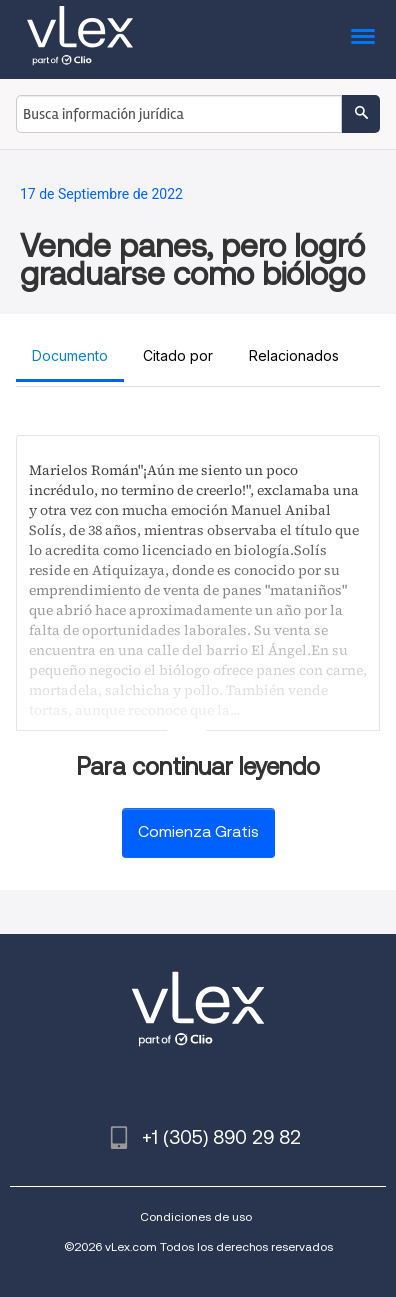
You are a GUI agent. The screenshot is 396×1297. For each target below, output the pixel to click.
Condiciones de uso (196, 1216)
